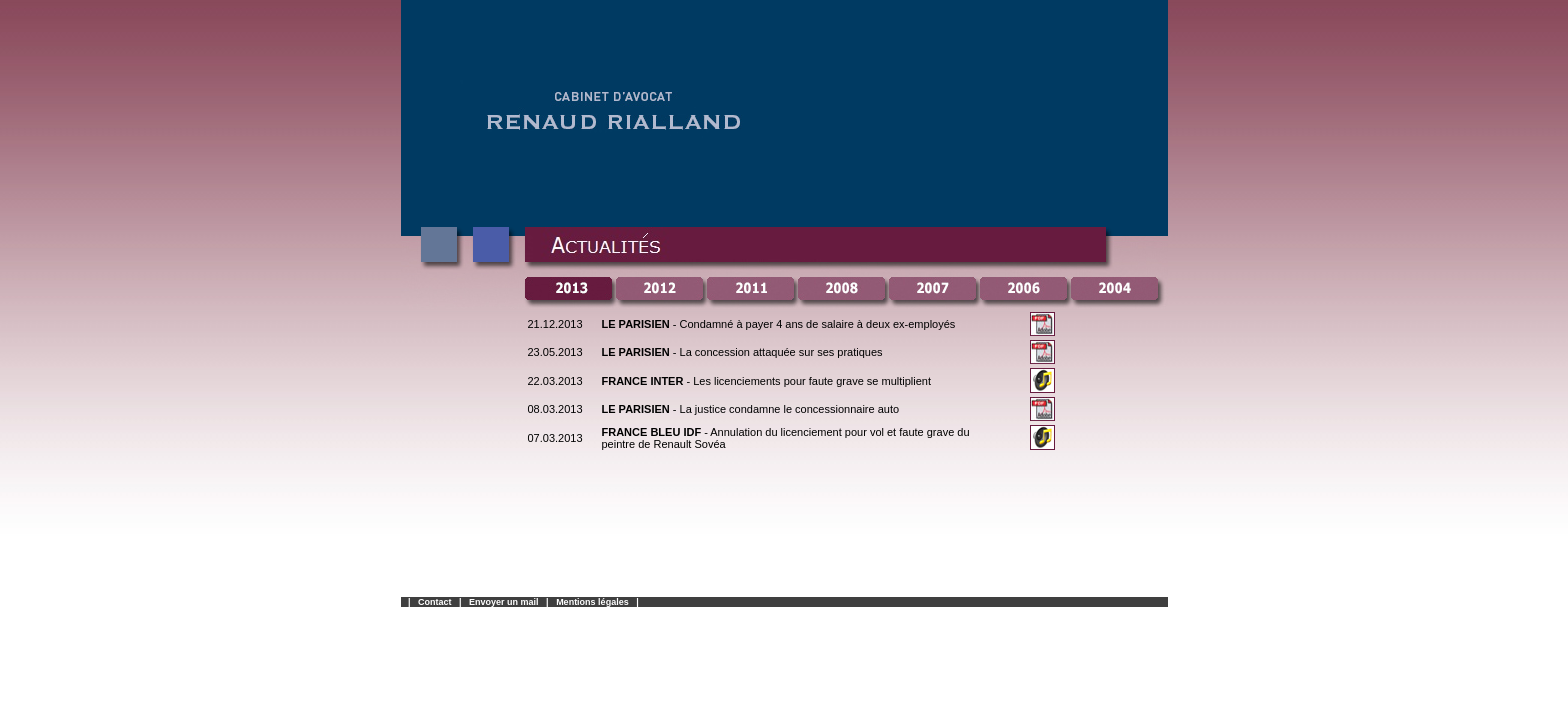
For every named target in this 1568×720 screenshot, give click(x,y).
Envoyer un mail (504, 602)
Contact (435, 602)
